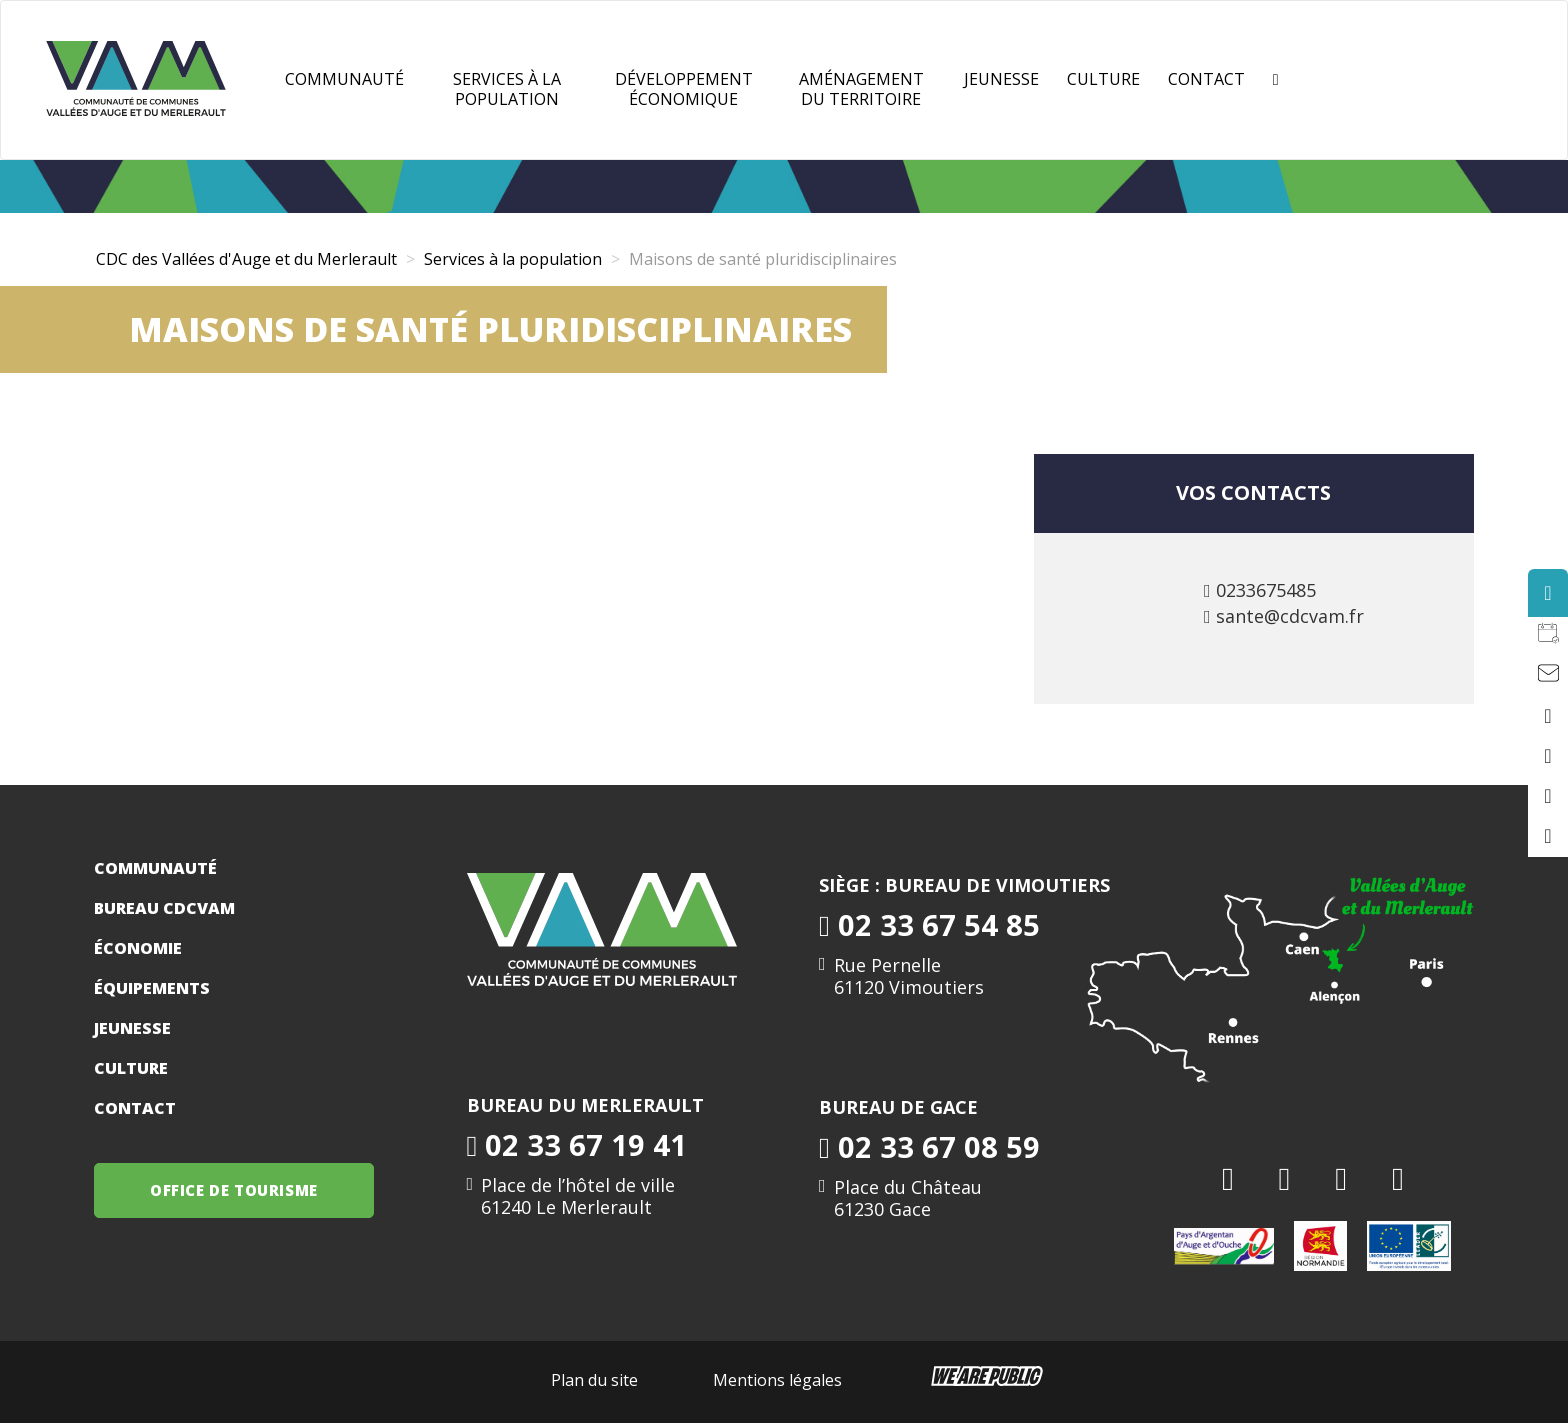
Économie (138, 948)
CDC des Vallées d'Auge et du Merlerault (246, 259)
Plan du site (594, 1380)
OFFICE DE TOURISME (234, 1190)
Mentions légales (777, 1380)
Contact (1206, 79)
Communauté (344, 79)
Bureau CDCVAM (164, 908)
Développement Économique (684, 89)
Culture (1103, 79)
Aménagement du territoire (861, 89)
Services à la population (507, 89)
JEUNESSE (1001, 79)
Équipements (152, 988)
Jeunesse (132, 1028)
